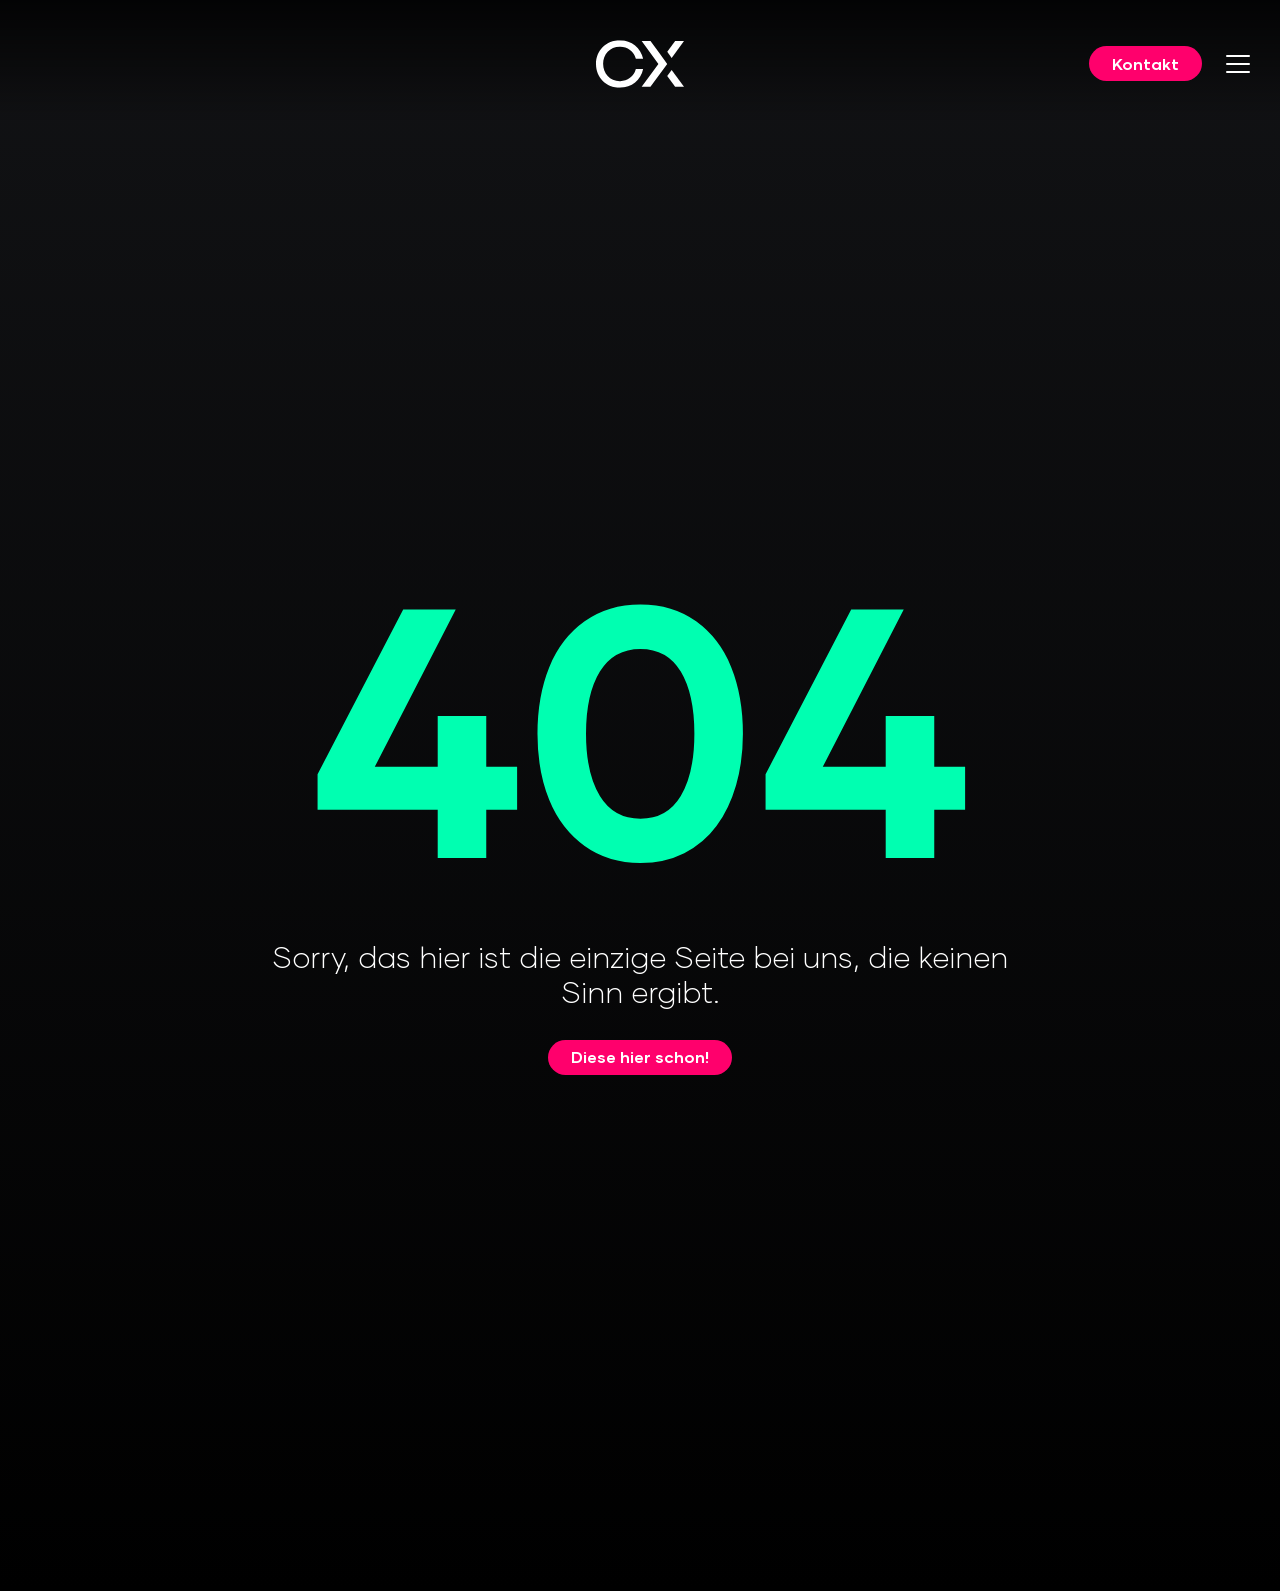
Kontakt (1145, 63)
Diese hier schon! (640, 1056)
